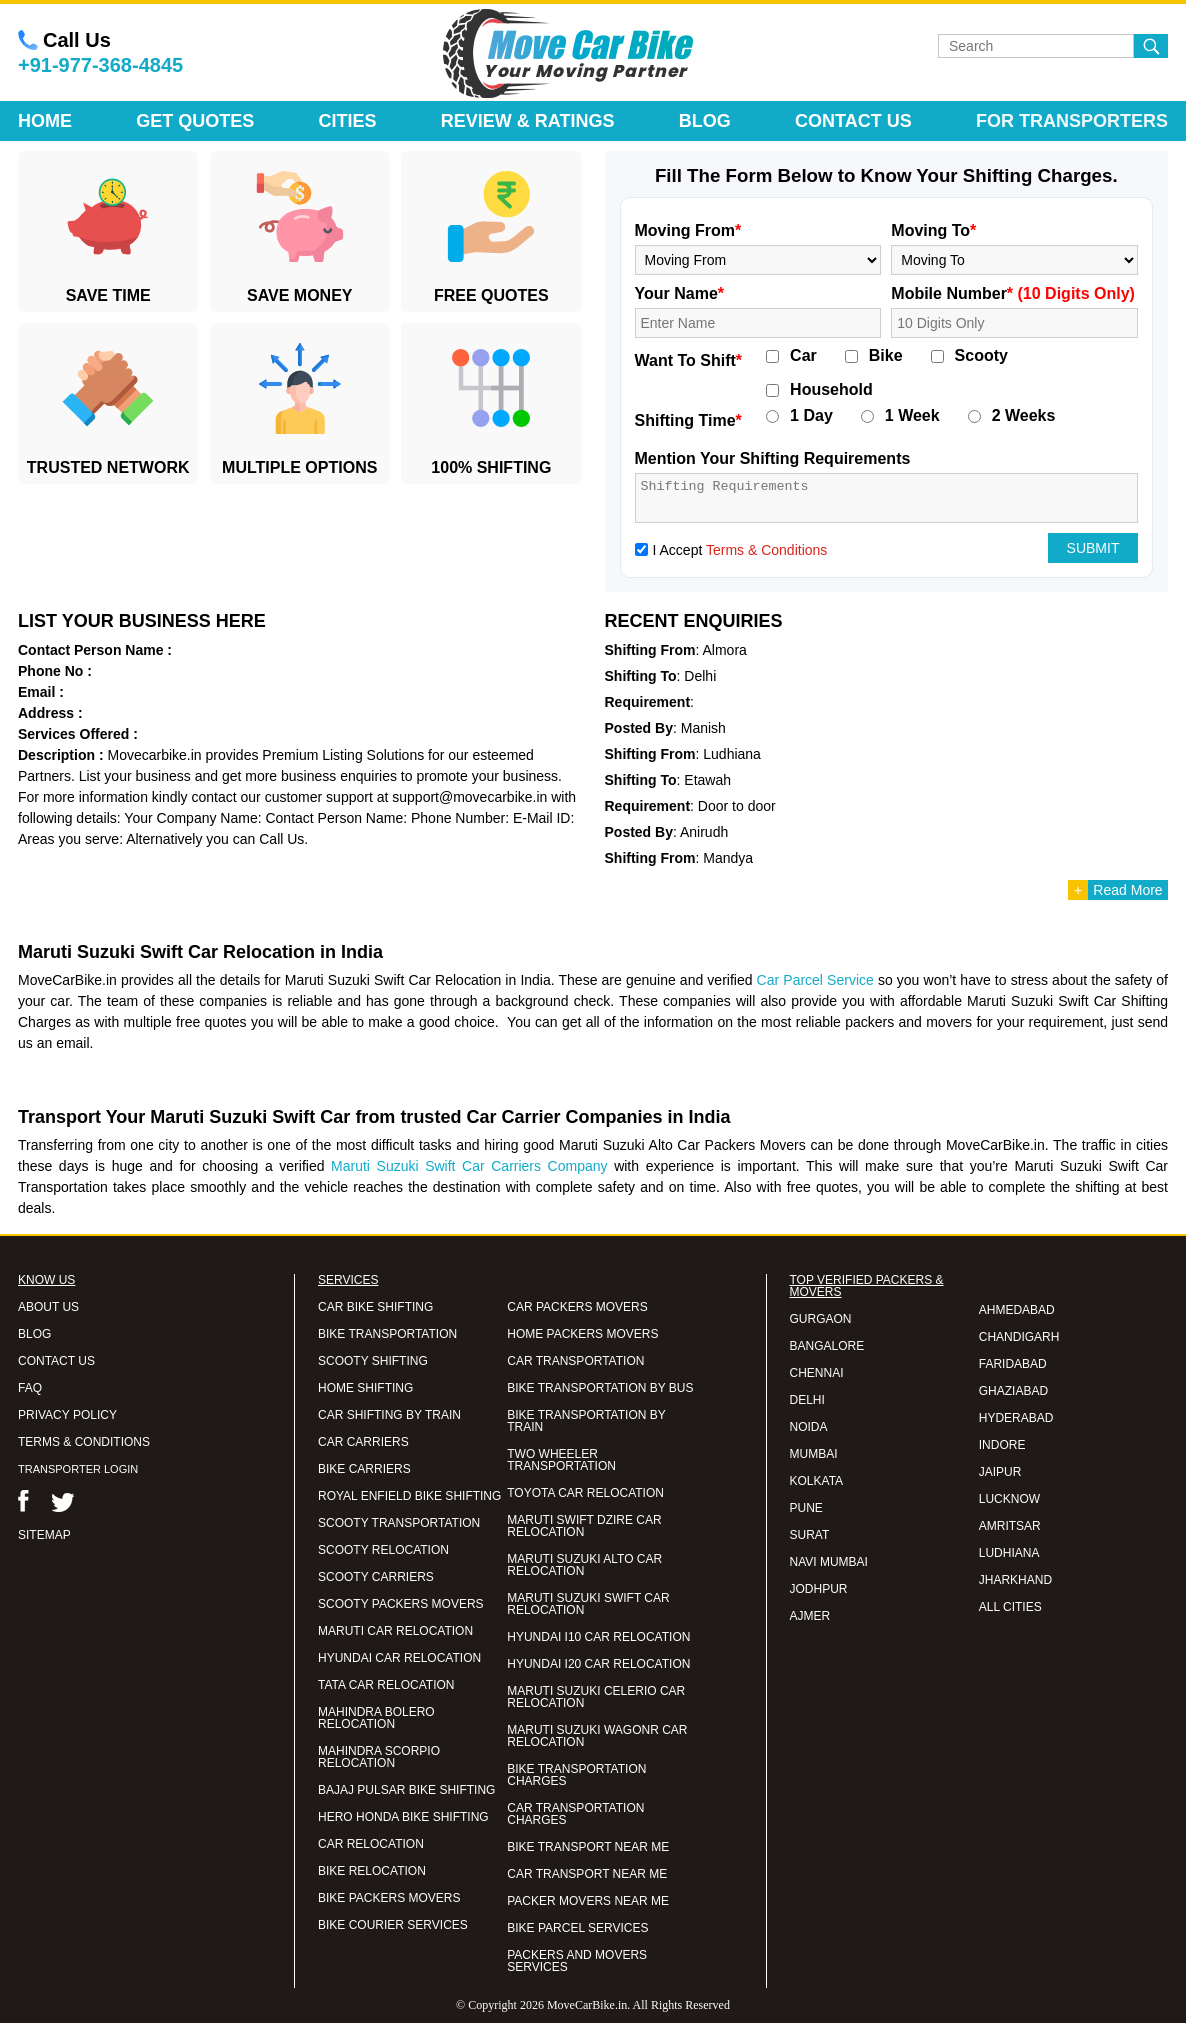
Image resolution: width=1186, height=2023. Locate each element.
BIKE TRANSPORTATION (387, 1334)
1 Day (811, 416)
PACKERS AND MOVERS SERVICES (577, 1961)
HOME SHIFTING (365, 1388)
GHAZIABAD (1013, 1391)
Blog (705, 121)
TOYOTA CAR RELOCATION (585, 1493)
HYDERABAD (1016, 1418)
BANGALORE (827, 1346)
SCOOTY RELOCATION (383, 1550)
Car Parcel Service (815, 980)
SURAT (810, 1535)
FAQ (30, 1388)
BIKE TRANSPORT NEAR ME (588, 1847)
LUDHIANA (1009, 1553)
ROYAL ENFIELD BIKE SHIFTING (409, 1496)
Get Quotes (195, 121)
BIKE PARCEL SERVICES (577, 1928)
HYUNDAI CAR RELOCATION (399, 1658)
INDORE (1002, 1445)
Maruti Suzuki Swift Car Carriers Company (469, 1166)
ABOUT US (48, 1307)
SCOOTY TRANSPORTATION (399, 1523)
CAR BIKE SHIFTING (375, 1307)
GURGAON (821, 1319)
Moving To (933, 230)
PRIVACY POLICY (67, 1415)
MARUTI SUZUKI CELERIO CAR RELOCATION (596, 1697)
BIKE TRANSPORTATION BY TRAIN (586, 1421)
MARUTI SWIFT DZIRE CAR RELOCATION (584, 1526)
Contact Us (853, 121)
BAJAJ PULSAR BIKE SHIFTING (406, 1790)
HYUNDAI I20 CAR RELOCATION (598, 1664)
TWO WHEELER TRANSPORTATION (561, 1460)
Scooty (981, 356)
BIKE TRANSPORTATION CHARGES (576, 1775)
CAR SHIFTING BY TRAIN (389, 1415)
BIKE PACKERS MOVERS (389, 1898)
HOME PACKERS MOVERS (582, 1334)
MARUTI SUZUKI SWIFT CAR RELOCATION (588, 1604)
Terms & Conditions (766, 550)
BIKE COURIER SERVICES (393, 1925)
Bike (886, 356)
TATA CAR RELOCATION (386, 1685)
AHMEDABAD (1017, 1310)
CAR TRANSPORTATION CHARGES (575, 1814)
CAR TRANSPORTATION (575, 1361)
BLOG (34, 1334)
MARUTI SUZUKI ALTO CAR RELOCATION (584, 1565)
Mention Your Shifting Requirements (773, 458)
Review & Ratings (528, 121)
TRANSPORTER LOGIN (78, 1469)
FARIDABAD (1013, 1364)
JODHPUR (819, 1589)
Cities (348, 121)
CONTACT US (56, 1361)
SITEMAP (44, 1535)
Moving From (688, 230)
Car (803, 356)
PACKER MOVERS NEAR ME (588, 1901)
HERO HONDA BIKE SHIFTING (403, 1817)
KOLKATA (817, 1481)
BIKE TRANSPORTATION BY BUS (600, 1388)
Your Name (680, 293)
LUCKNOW (1009, 1499)
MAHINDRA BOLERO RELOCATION (376, 1718)
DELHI (807, 1400)
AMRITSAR (1010, 1526)
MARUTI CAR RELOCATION (395, 1631)
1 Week (912, 416)
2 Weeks (1024, 416)
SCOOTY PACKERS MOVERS (401, 1604)
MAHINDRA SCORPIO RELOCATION (379, 1757)
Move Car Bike (568, 54)
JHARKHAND (1015, 1580)
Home (45, 121)
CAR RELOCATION (371, 1844)
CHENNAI (817, 1373)
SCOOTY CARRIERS (376, 1577)
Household (831, 390)
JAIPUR (1000, 1472)
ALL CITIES (1010, 1607)
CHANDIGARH (1019, 1337)
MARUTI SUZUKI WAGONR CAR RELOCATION (597, 1736)
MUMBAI (814, 1454)
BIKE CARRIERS (364, 1469)
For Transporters (1072, 121)
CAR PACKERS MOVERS (577, 1307)
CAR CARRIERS (363, 1442)
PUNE (806, 1508)
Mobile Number (1013, 293)
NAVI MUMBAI (829, 1562)
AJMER (810, 1616)
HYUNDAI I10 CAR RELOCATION (598, 1637)
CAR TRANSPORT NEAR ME (587, 1874)
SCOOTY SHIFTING (373, 1361)
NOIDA (809, 1427)
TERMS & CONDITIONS (84, 1442)
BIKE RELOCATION (372, 1871)
